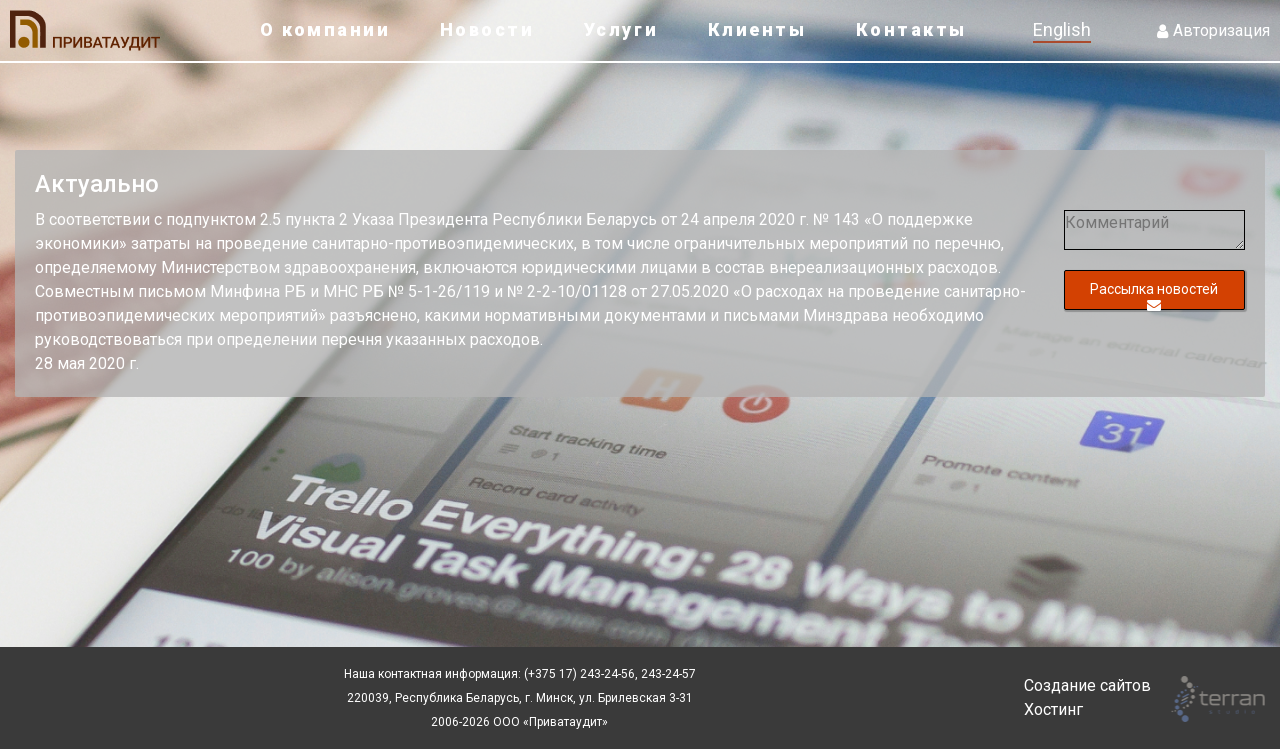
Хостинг (1053, 709)
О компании (325, 29)
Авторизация (1213, 30)
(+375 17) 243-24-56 (579, 674)
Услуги (621, 29)
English (1062, 29)
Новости (487, 29)
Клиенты (757, 29)
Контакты (911, 29)
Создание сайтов (1087, 685)
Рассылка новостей (1154, 295)
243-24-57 (667, 674)
